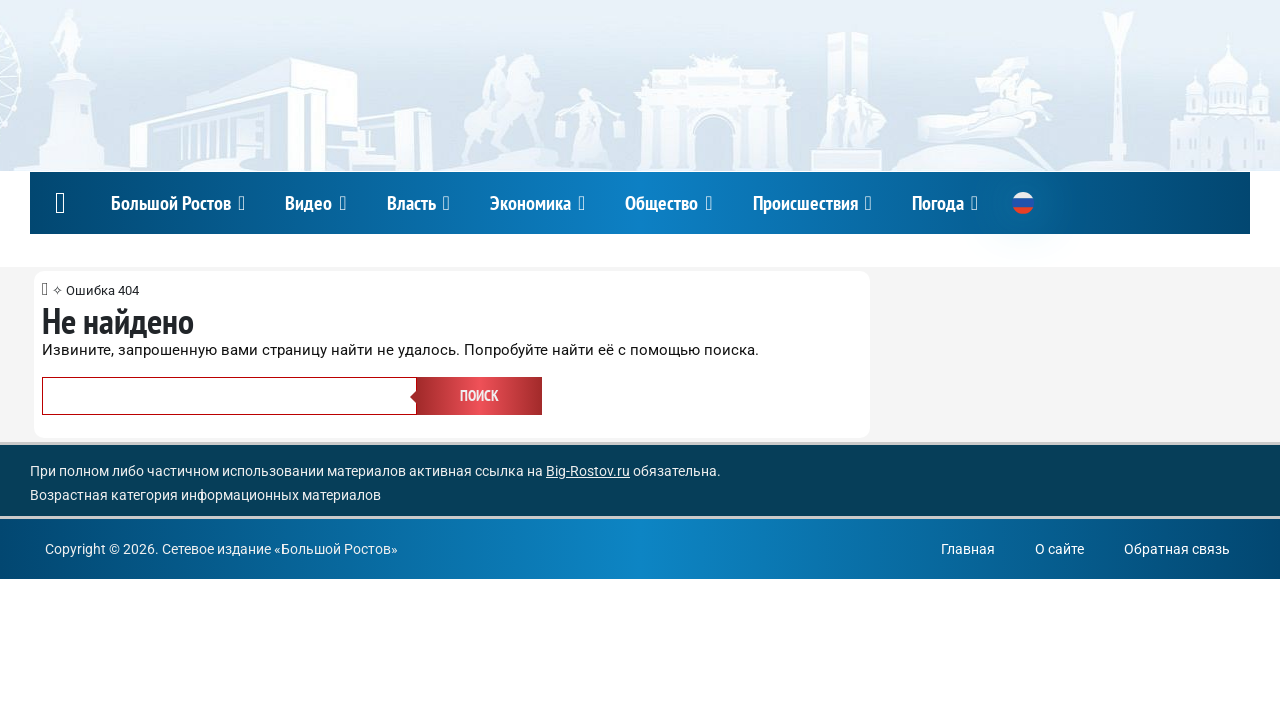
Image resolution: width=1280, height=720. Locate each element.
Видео (308, 203)
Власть (411, 203)
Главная (968, 549)
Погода (938, 203)
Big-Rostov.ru (588, 471)
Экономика (530, 203)
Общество (661, 203)
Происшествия (805, 203)
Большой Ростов (171, 203)
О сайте (1059, 549)
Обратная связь (1177, 549)
